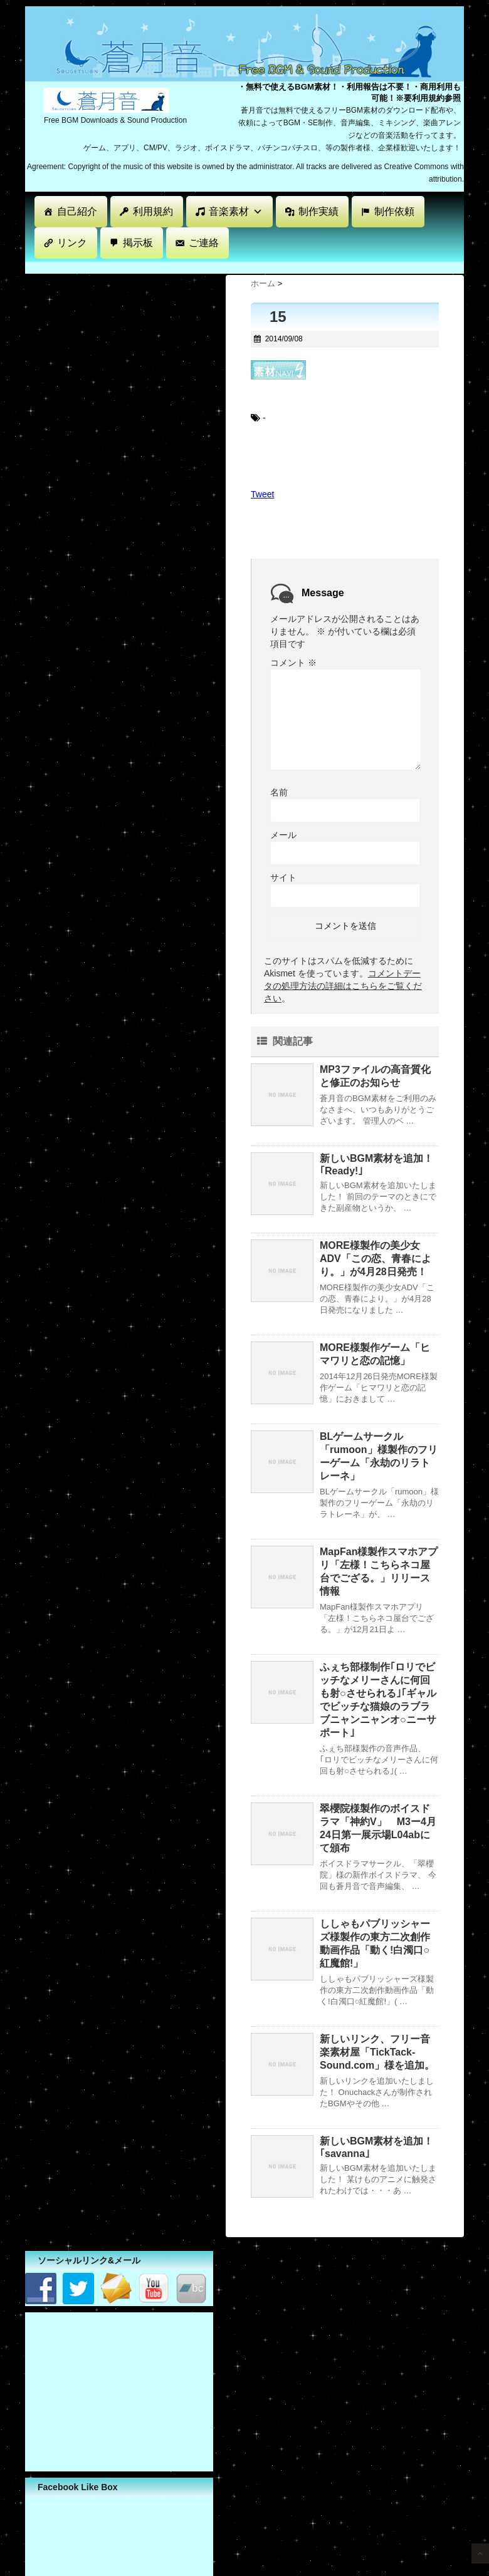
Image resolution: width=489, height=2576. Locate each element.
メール (283, 835)
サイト (283, 877)
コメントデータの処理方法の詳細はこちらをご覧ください (343, 985)
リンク (72, 242)
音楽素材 (236, 211)
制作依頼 (394, 211)
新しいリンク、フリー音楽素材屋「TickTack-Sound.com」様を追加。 (377, 2052)
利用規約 (153, 211)
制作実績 (318, 211)
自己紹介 (77, 211)
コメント (293, 663)
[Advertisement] (253, 266)
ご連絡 (204, 242)
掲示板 (138, 242)
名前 (279, 792)
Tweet (262, 494)
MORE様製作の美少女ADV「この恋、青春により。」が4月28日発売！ (375, 1258)
